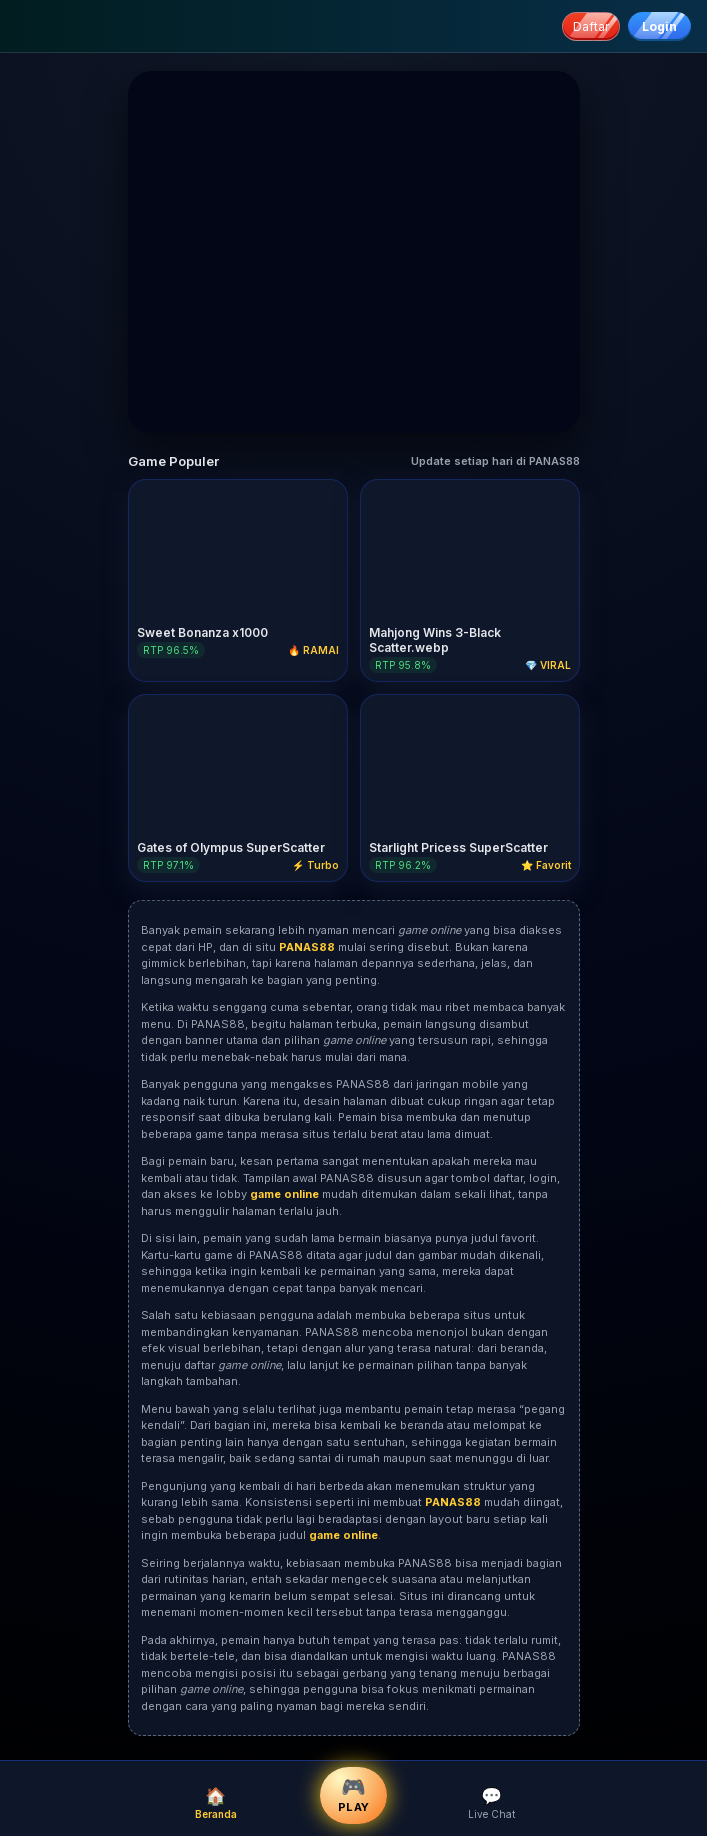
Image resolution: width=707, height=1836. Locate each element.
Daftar (591, 26)
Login (659, 26)
